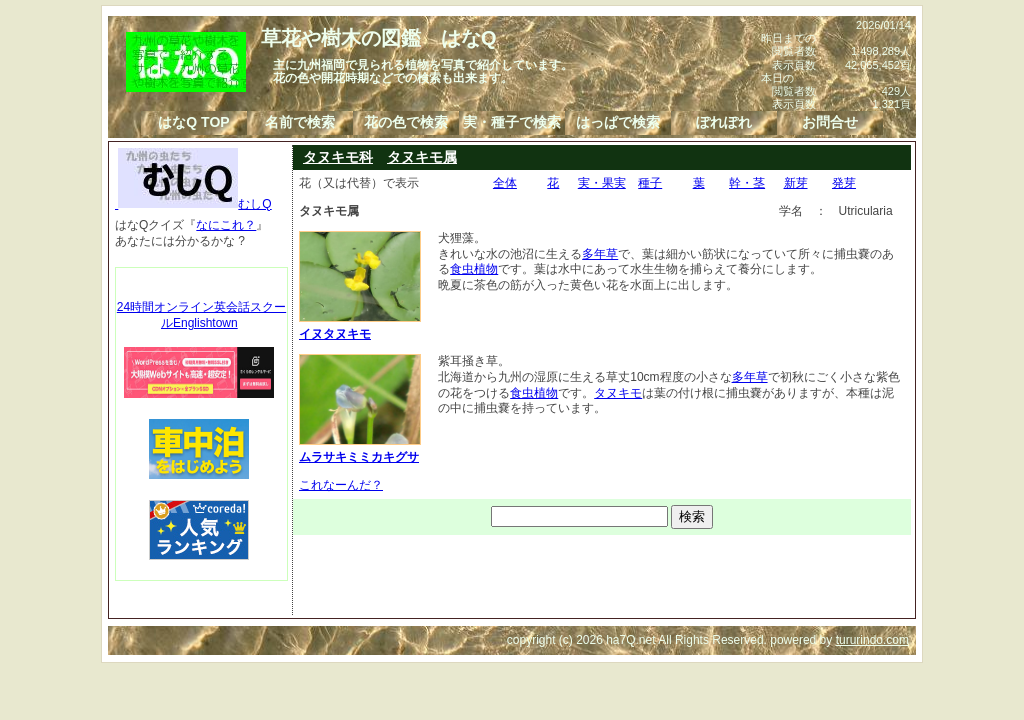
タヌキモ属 (422, 157)
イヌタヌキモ (360, 326)
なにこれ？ (226, 225)
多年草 (600, 254)
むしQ (193, 204)
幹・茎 (747, 183)
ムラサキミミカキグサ (360, 449)
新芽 (796, 183)
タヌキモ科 (338, 157)
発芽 (844, 183)
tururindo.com (872, 640)
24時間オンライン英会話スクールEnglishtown (201, 315)
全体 (505, 183)
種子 (650, 183)
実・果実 (602, 183)
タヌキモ (618, 393)
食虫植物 (474, 269)
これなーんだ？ (341, 485)
